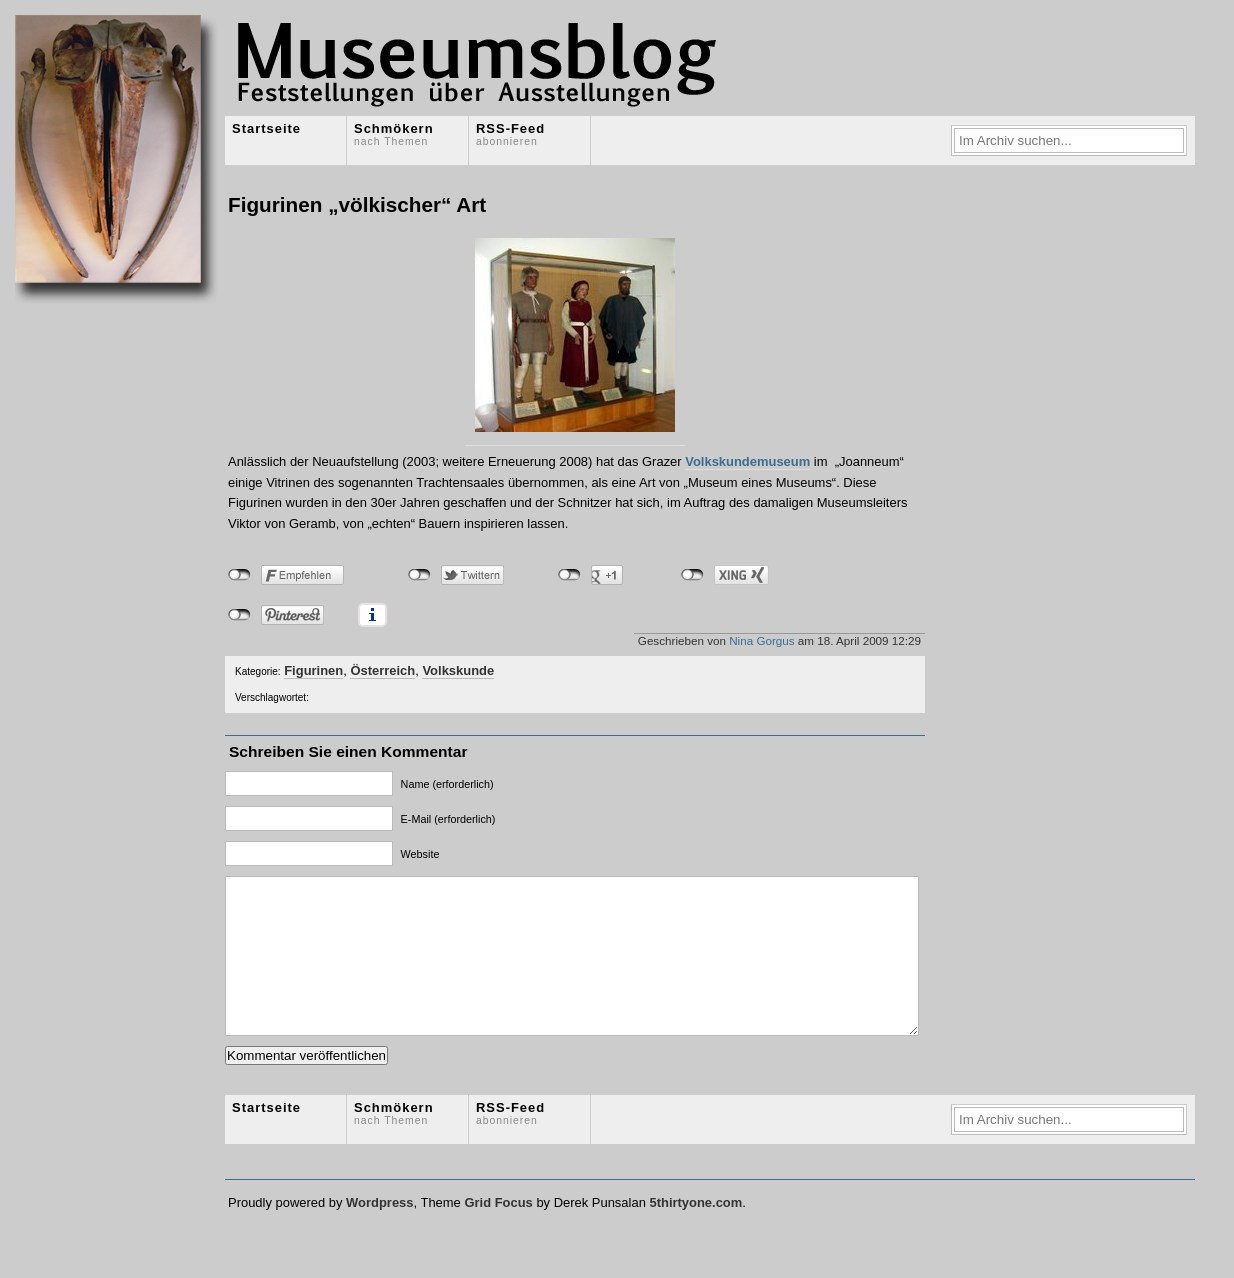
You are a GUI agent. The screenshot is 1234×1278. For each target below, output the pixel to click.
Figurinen (313, 670)
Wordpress (379, 1232)
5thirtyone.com (695, 1232)
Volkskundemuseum (747, 461)
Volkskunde (458, 670)
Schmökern (394, 134)
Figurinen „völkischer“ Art (357, 204)
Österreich (382, 670)
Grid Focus (498, 1232)
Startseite (266, 128)
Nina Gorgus (761, 640)
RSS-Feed (510, 134)
